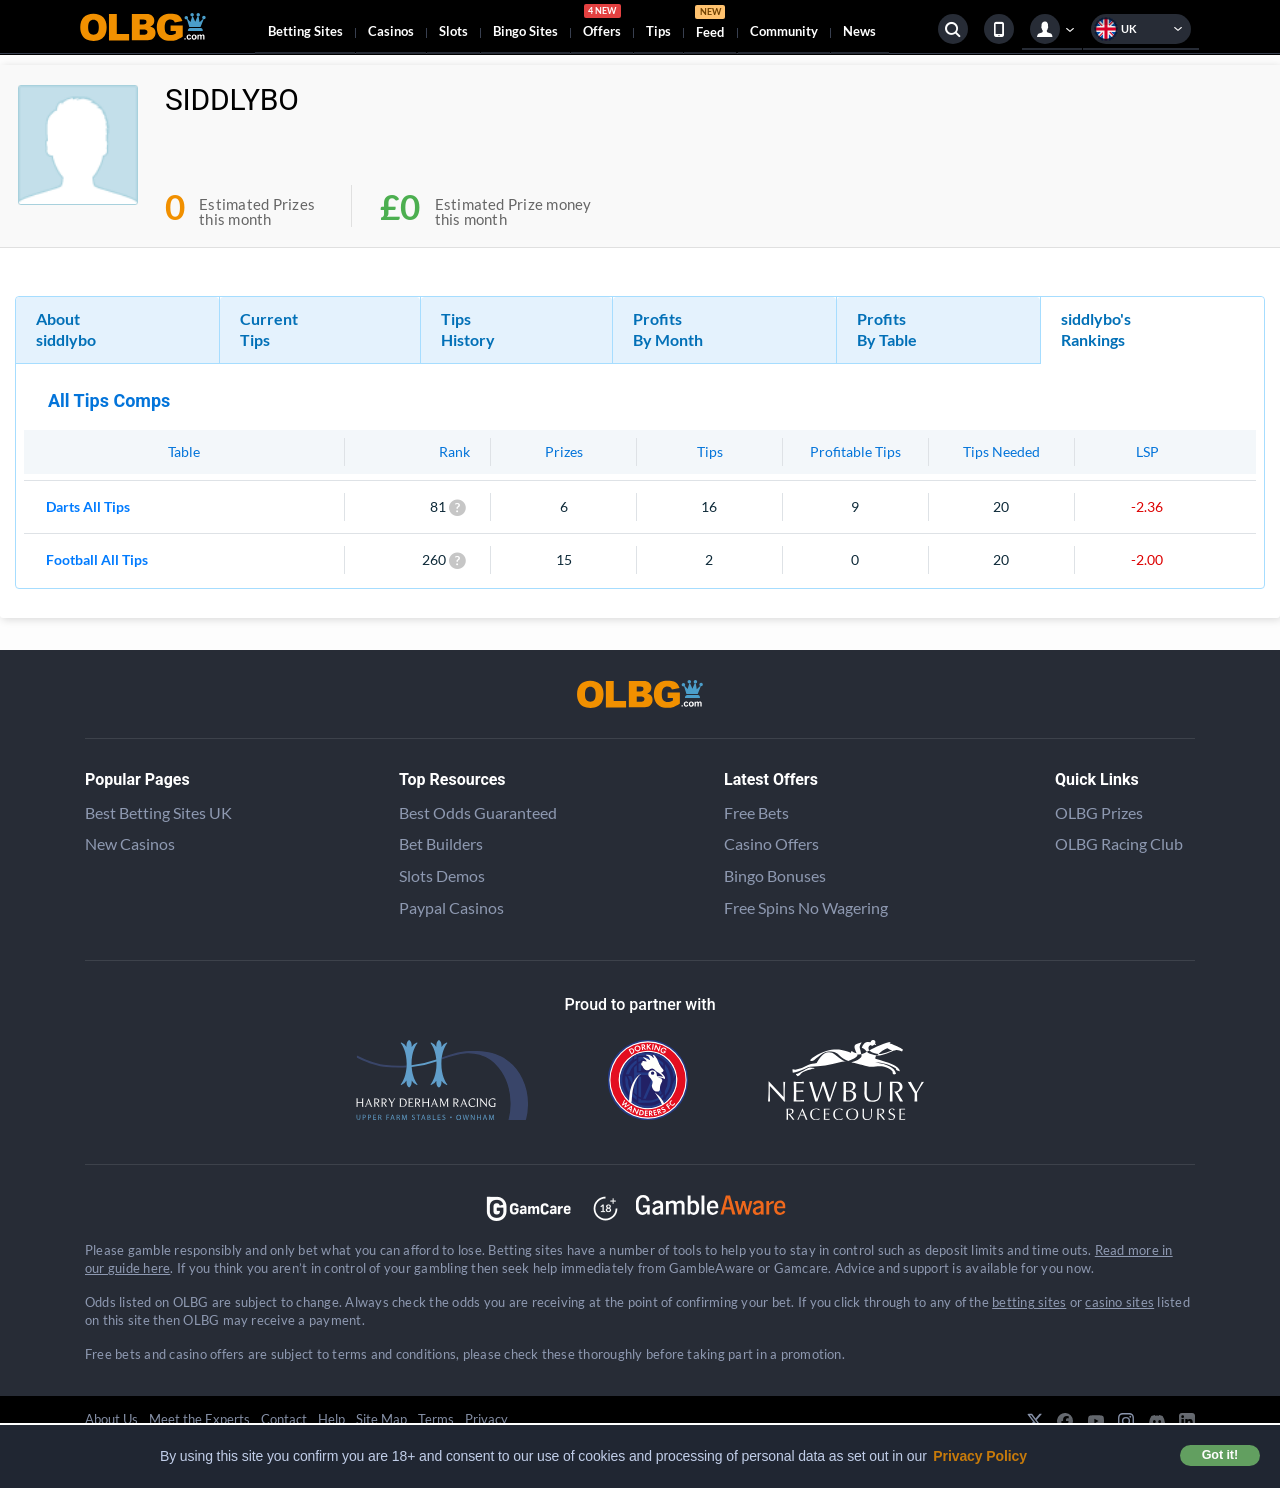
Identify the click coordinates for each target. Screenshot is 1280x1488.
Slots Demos (442, 875)
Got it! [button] (1220, 1455)
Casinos (391, 31)
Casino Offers (771, 843)
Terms (436, 1419)
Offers (602, 24)
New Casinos (130, 843)
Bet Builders (441, 843)
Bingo (525, 31)
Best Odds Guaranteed (478, 812)
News (859, 31)
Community (784, 31)
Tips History (468, 329)
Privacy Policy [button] (980, 1456)
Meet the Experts (199, 1419)
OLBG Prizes (1099, 812)
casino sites (1119, 1302)
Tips (658, 31)
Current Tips (269, 329)
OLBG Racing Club (1119, 843)
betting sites (1029, 1302)
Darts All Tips (88, 506)
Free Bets (756, 812)
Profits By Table (887, 329)
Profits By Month (668, 329)
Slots (453, 31)
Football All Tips (97, 559)
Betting (305, 31)
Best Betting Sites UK (158, 812)
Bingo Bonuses (775, 875)
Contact (284, 1419)
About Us (111, 1419)
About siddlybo (66, 329)
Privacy (486, 1419)
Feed (710, 24)
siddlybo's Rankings (1096, 329)
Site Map (381, 1419)
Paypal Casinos (451, 907)
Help (331, 1419)
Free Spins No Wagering (806, 907)
